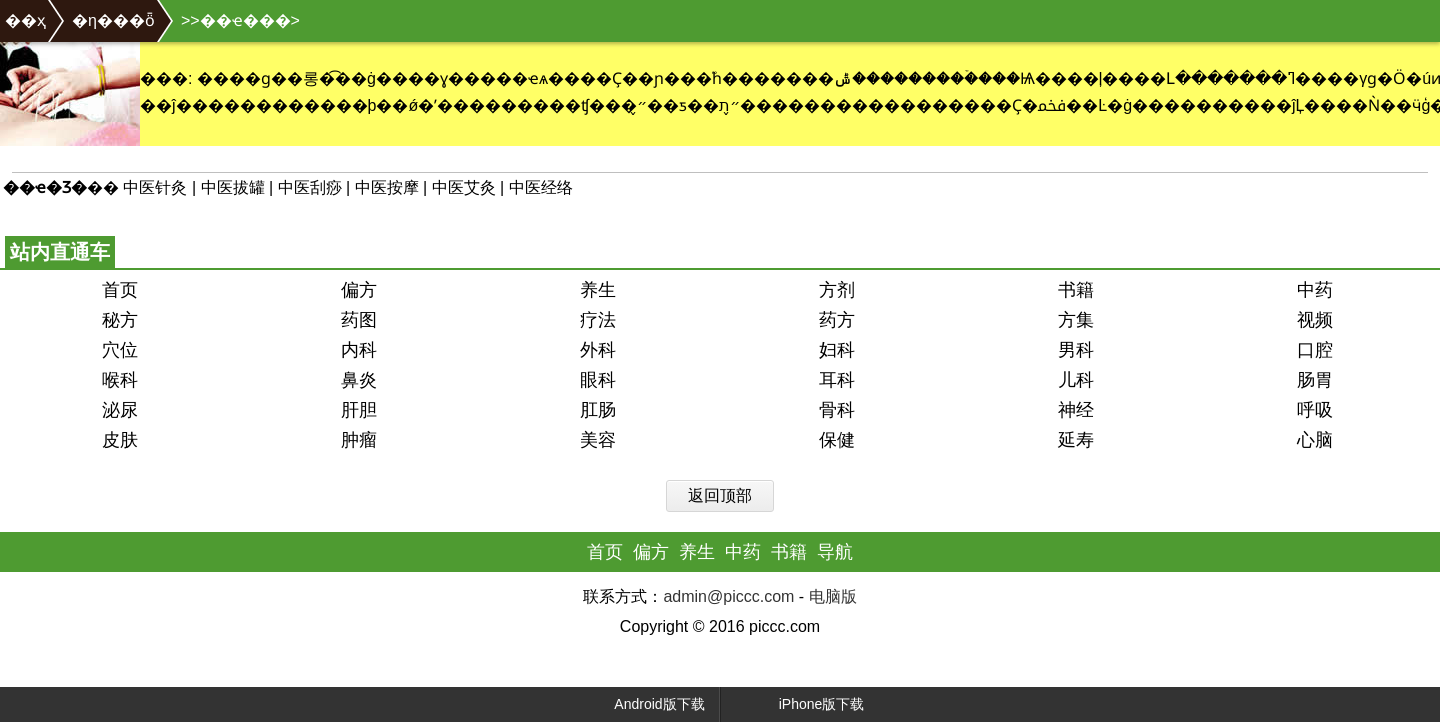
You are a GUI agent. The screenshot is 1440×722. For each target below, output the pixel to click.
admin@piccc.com (728, 596)
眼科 (598, 380)
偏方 (359, 290)
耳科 (837, 380)
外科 (598, 350)
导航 (835, 552)
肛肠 (598, 410)
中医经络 (541, 187)
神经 (1076, 410)
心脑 (1315, 440)
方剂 (837, 290)
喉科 (120, 380)
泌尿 (120, 410)
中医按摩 (387, 187)
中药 (1315, 290)
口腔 (1315, 350)
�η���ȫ (113, 20)
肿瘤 (359, 440)
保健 (837, 440)
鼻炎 (359, 380)
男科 (1076, 350)
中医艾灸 (464, 187)
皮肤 (120, 440)
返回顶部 (720, 495)
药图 (359, 320)
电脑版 (833, 596)
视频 (1315, 320)
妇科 (837, 350)
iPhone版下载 (802, 704)
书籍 (1076, 290)
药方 (837, 320)
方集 (1076, 320)
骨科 (837, 410)
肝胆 (359, 410)
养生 (598, 290)
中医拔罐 (233, 187)
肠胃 (1315, 380)
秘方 (120, 320)
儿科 (1076, 380)
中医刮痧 (310, 187)
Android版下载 (642, 704)
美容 (598, 440)
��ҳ (25, 20)
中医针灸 (155, 187)
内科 (359, 350)
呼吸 (1315, 410)
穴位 (120, 350)
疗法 (598, 320)
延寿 (1076, 440)
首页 (120, 290)
